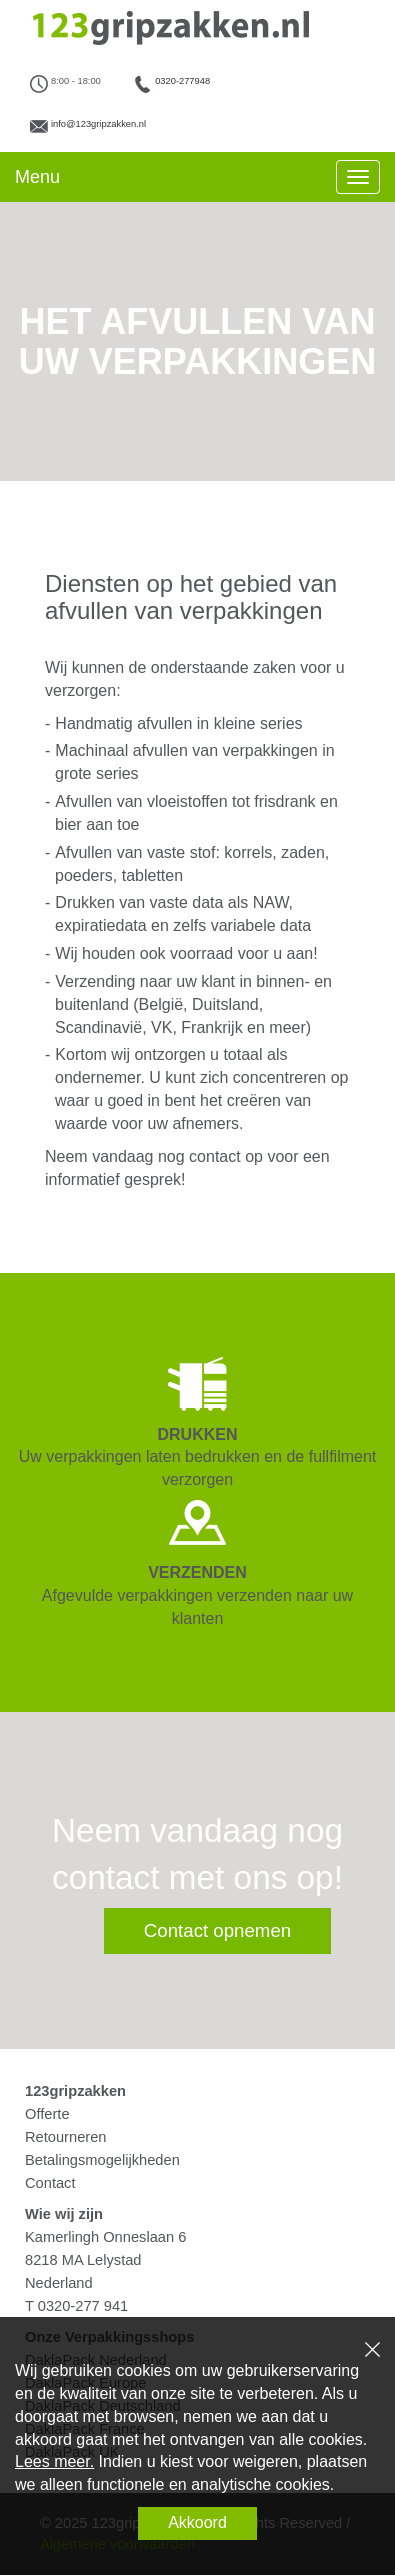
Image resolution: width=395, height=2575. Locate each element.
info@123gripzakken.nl (98, 124)
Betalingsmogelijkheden (102, 2160)
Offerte (47, 2114)
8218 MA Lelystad (83, 2260)
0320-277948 (182, 81)
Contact (50, 2183)
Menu (37, 177)
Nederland (59, 2283)
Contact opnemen (217, 1930)
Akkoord (197, 2522)
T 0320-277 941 (76, 2306)
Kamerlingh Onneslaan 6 (105, 2237)
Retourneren (65, 2137)
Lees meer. (54, 2461)
